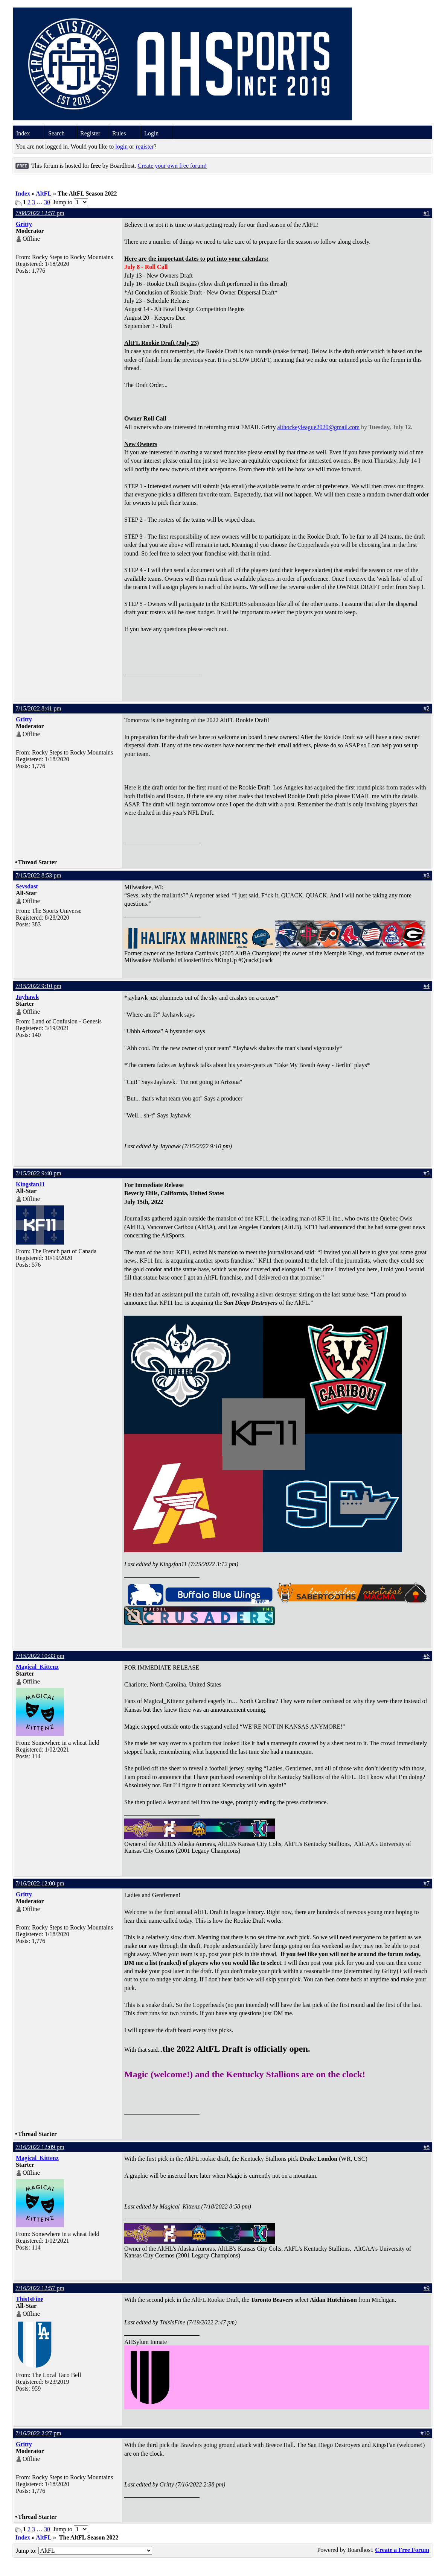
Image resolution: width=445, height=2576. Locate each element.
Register (90, 133)
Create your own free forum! (172, 165)
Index (23, 133)
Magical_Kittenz (37, 1667)
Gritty (24, 224)
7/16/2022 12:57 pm (39, 2288)
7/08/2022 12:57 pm (39, 213)
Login (151, 133)
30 (47, 202)
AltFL (44, 193)
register (145, 146)
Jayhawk (27, 997)
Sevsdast (27, 886)
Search (56, 133)
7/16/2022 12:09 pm (39, 2147)
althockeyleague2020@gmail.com (318, 427)
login (121, 146)
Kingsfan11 (30, 1184)
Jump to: (84, 2551)
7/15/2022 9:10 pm (38, 986)
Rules (119, 133)
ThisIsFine (29, 2299)
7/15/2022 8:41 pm (38, 708)
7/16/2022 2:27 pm (38, 2433)
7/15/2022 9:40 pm (38, 1173)
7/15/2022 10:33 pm (39, 1656)
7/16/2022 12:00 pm (39, 1883)
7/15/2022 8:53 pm (38, 875)
